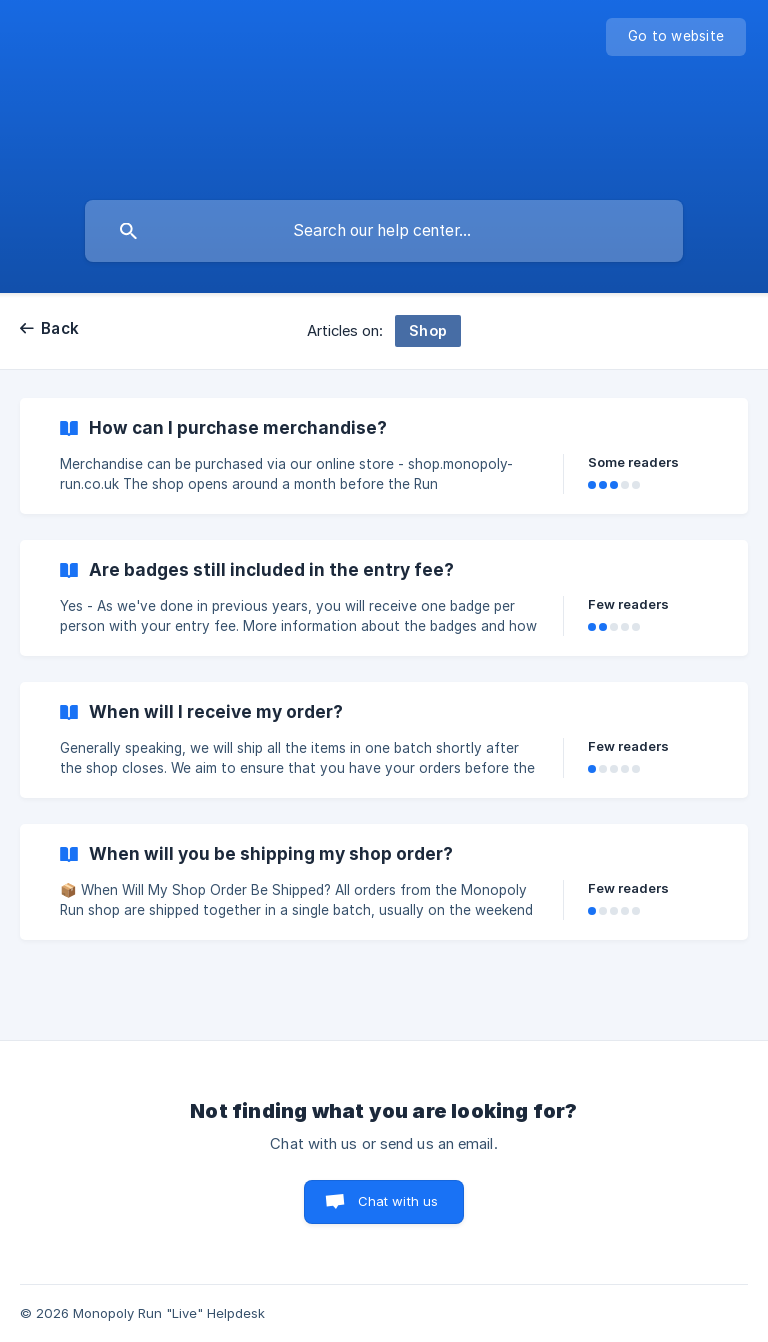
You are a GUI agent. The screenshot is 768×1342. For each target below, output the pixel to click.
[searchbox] (384, 231)
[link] (384, 456)
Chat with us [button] (398, 1201)
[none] (676, 37)
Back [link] (60, 328)
